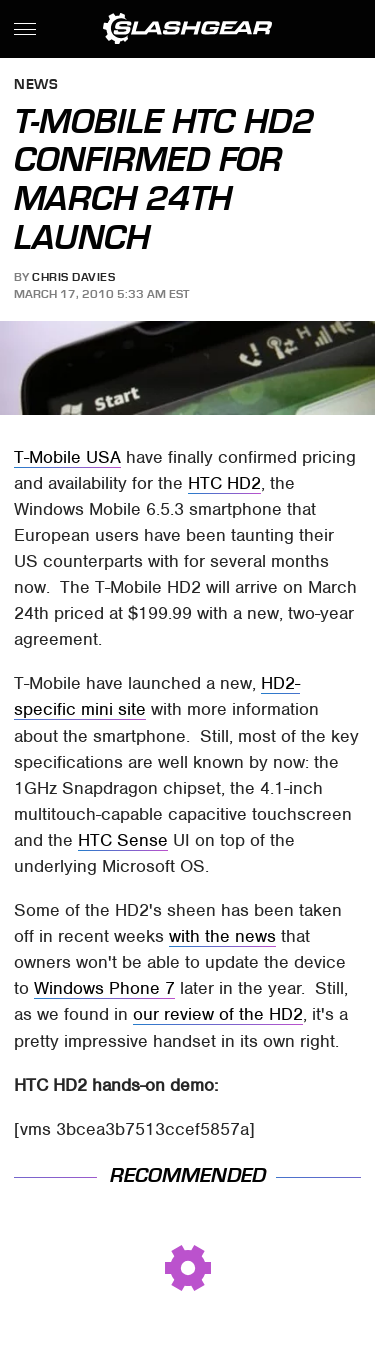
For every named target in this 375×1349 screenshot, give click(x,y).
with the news (222, 936)
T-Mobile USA (67, 457)
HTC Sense (123, 840)
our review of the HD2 (218, 1014)
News (36, 85)
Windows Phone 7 (104, 988)
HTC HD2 (224, 483)
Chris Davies (73, 277)
